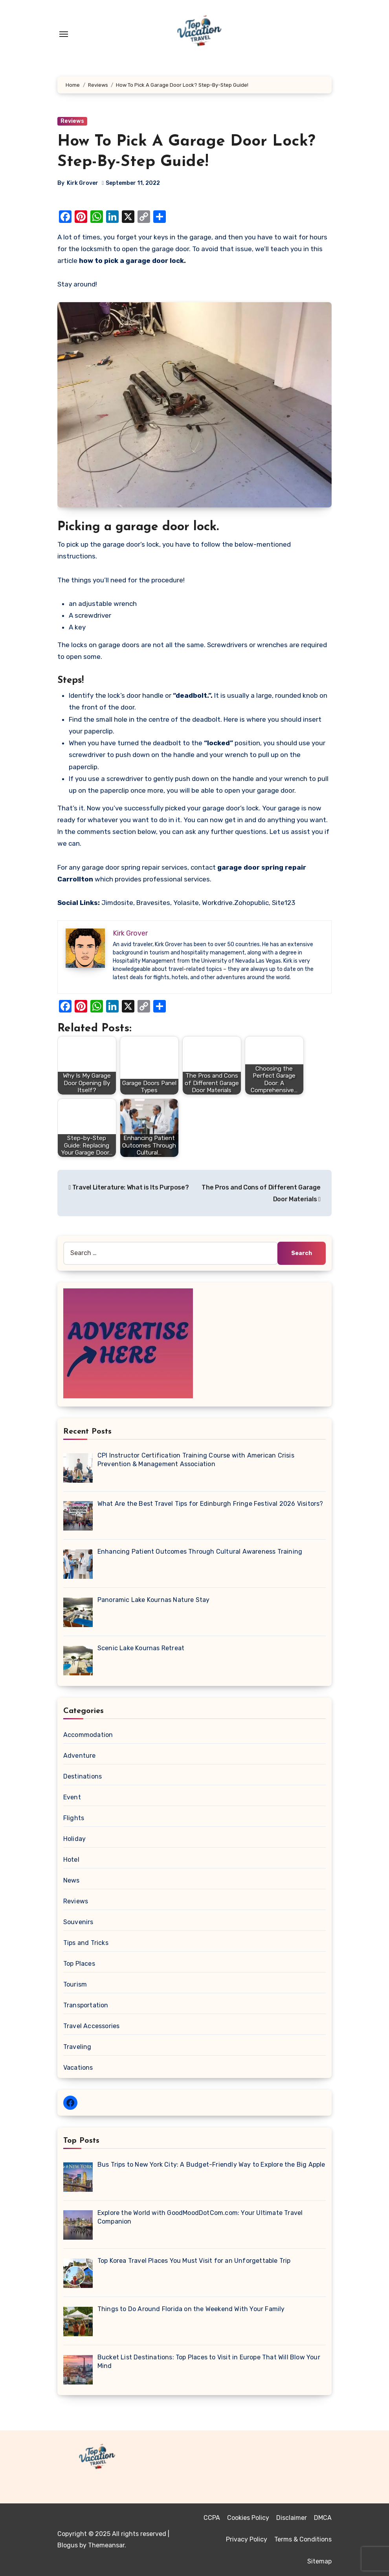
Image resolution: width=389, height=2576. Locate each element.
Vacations (78, 2067)
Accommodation (88, 1735)
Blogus (67, 2545)
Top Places (79, 1963)
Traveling (77, 2047)
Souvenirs (78, 1922)
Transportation (85, 2005)
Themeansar (106, 2545)
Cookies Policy (248, 2517)
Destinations (82, 1776)
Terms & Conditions (303, 2539)
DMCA (323, 2517)
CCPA (212, 2517)
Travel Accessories (91, 2026)
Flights (73, 1818)
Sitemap (319, 2561)
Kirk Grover (82, 183)
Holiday (74, 1839)
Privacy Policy (246, 2539)
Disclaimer (291, 2517)
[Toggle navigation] (63, 34)
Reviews (72, 121)
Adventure (79, 1755)
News (71, 1880)
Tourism (75, 1984)
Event (72, 1797)
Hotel (71, 1859)
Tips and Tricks (85, 1943)
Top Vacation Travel (110, 2478)
